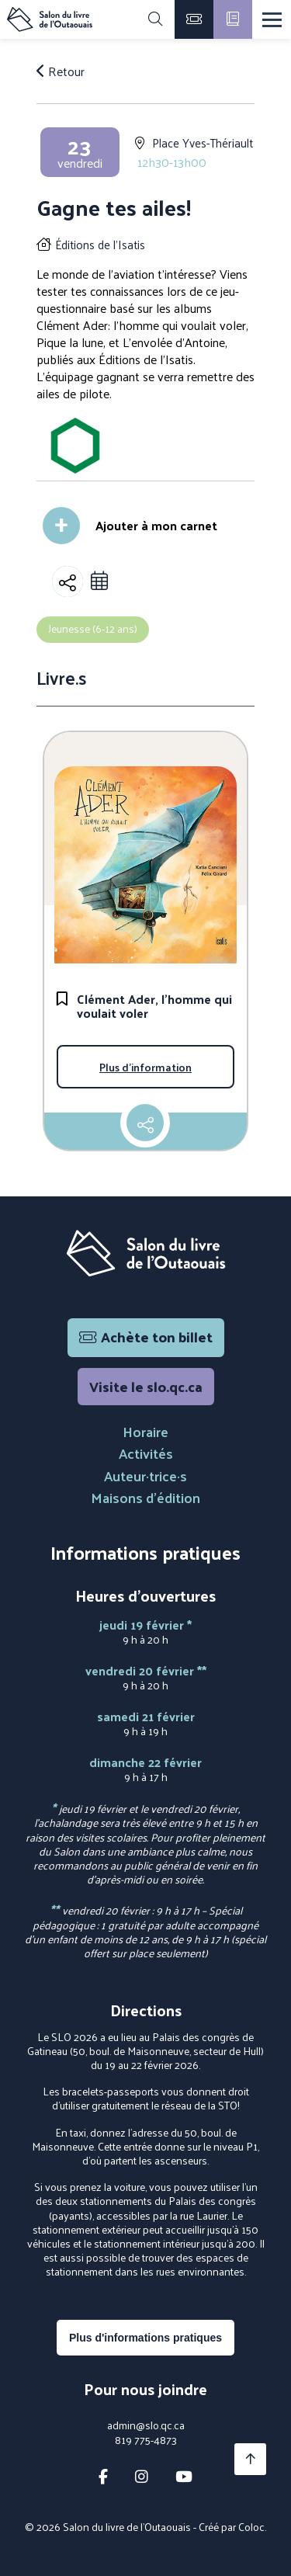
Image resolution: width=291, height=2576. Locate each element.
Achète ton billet (146, 1336)
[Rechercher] (155, 19)
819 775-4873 (146, 2440)
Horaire (145, 1431)
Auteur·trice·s (145, 1475)
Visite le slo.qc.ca (146, 1386)
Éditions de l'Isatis (100, 244)
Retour (60, 71)
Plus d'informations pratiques (145, 2337)
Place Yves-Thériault (202, 142)
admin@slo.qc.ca (146, 2425)
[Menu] (272, 20)
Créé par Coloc (232, 2526)
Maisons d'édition (145, 1497)
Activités (146, 1453)
